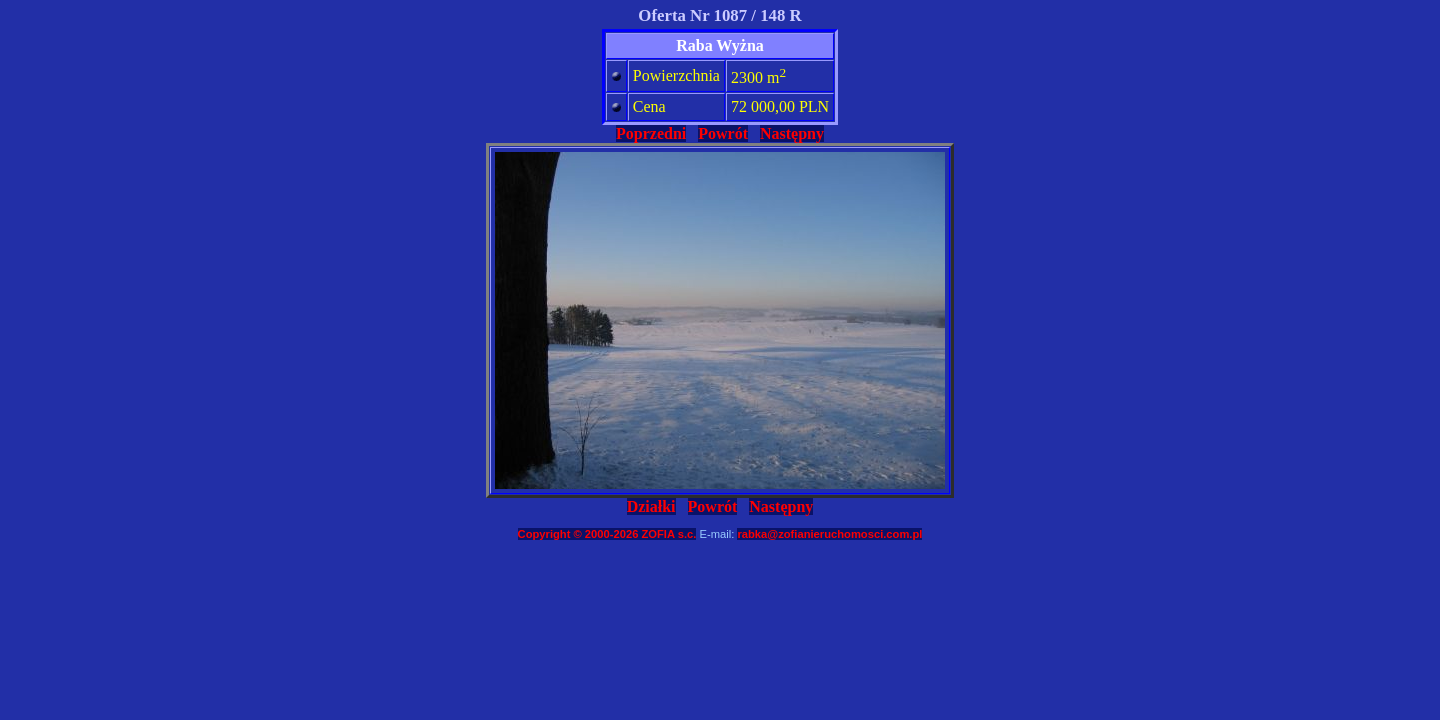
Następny (792, 133)
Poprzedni (651, 133)
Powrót (723, 133)
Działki (651, 506)
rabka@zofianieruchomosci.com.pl (829, 534)
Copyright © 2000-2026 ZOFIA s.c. (607, 534)
